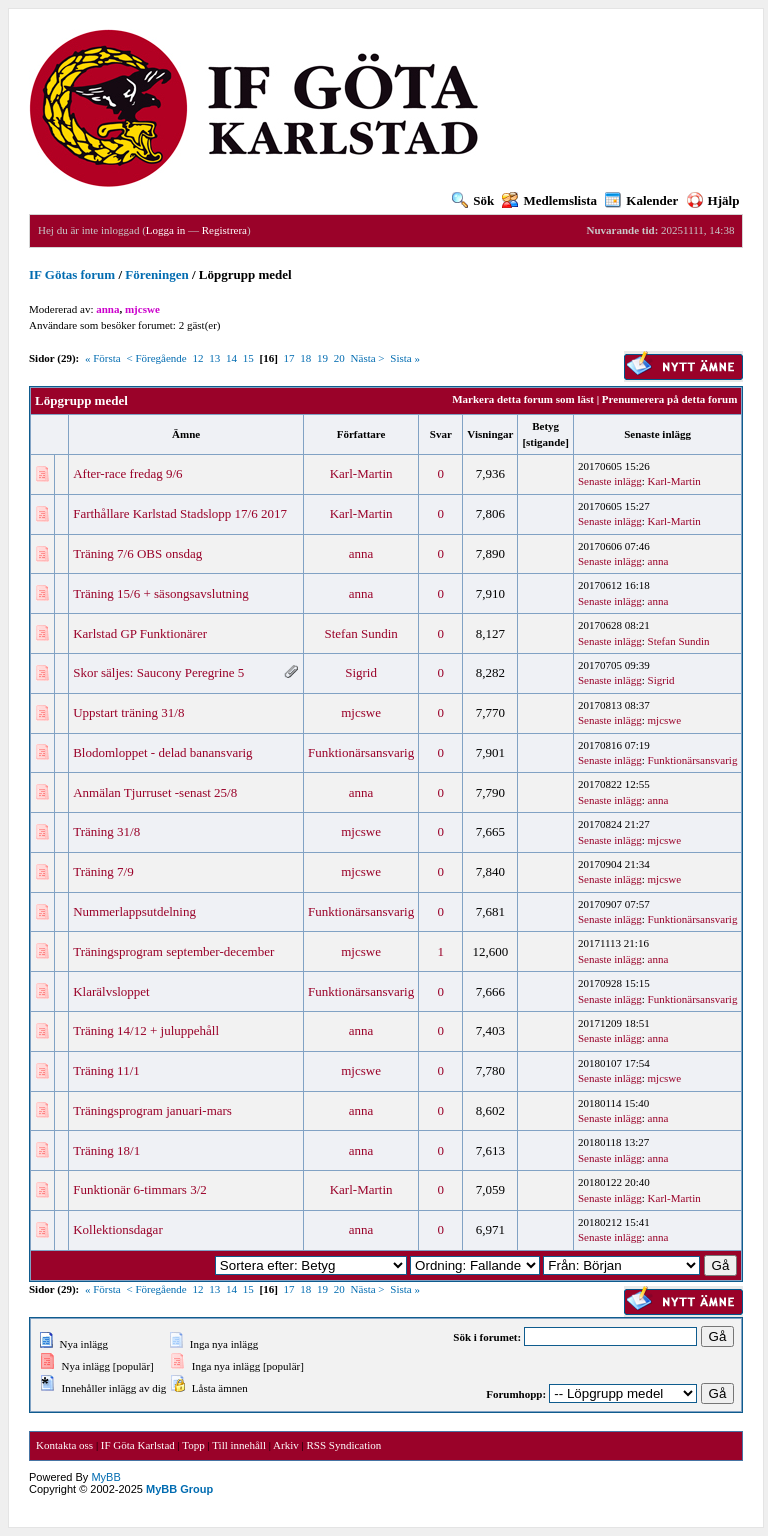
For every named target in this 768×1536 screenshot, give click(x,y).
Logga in (165, 230)
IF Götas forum (72, 274)
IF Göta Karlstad (138, 1445)
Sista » (405, 358)
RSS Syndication (343, 1445)
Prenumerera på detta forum (670, 399)
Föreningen (156, 274)
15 (248, 358)
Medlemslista (549, 200)
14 (231, 358)
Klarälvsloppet (111, 991)
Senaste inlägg (657, 434)
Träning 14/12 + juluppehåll (146, 1030)
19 (322, 358)
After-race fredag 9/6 (127, 473)
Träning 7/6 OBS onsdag (137, 553)
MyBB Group (179, 1489)
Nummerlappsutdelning (134, 911)
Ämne (186, 434)
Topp (193, 1445)
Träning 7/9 (103, 871)
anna (361, 553)
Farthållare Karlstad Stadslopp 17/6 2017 (180, 513)
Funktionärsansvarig (361, 752)
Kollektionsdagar (118, 1229)
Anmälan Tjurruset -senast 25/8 (155, 792)
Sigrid (361, 672)
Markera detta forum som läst (523, 399)
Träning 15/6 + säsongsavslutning (161, 593)
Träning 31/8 (106, 831)
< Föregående (156, 358)
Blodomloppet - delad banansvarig (162, 752)
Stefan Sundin (360, 633)
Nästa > (368, 358)
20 (339, 358)
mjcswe (361, 712)
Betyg (545, 426)
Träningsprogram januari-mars (152, 1110)
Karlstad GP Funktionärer (140, 633)
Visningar (490, 434)
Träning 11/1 (106, 1070)
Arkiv (286, 1445)
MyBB (105, 1477)
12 (197, 358)
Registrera (224, 230)
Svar (441, 434)
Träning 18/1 (106, 1150)
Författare (361, 434)
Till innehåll (239, 1445)
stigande (545, 442)
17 (289, 358)
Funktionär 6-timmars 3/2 (140, 1189)
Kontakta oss (64, 1445)
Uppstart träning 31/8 (128, 712)
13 (214, 358)
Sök (473, 200)
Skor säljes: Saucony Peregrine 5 (158, 672)
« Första (103, 358)
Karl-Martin (361, 473)
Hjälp (713, 200)
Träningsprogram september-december (173, 951)
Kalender (641, 200)
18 (305, 358)
